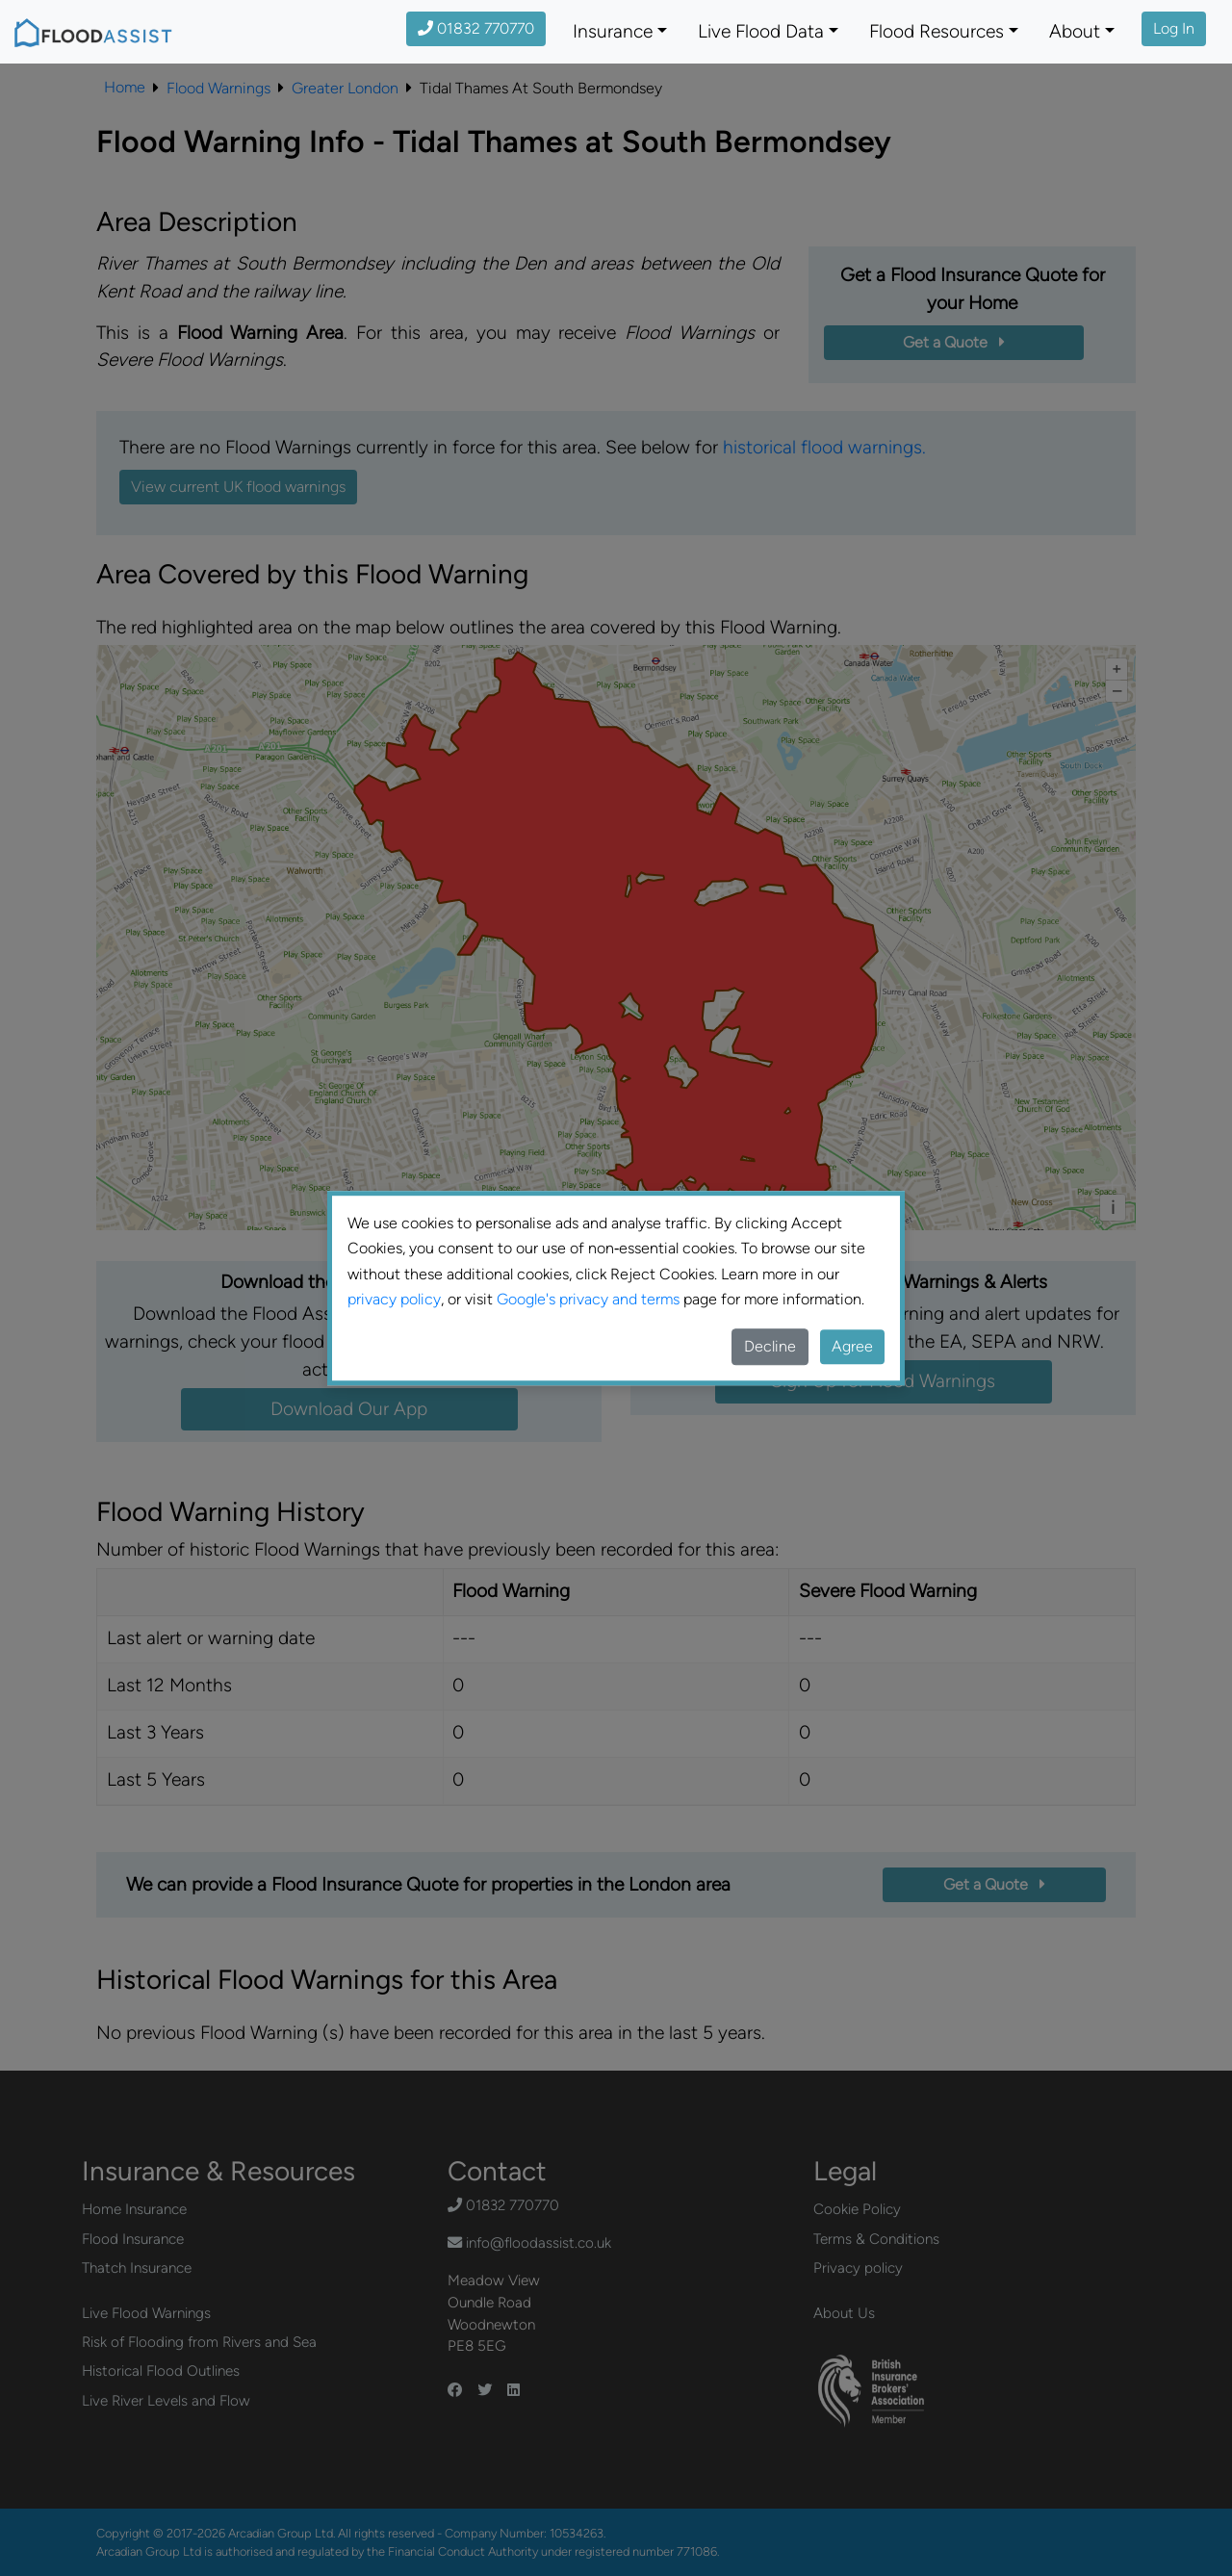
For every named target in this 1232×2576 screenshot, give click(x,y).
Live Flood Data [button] (761, 31)
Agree (852, 1346)
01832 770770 (476, 28)
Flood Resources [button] (936, 31)
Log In (1173, 28)
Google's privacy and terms (588, 1299)
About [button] (1074, 31)
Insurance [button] (613, 31)
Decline (770, 1346)
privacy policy (394, 1299)
